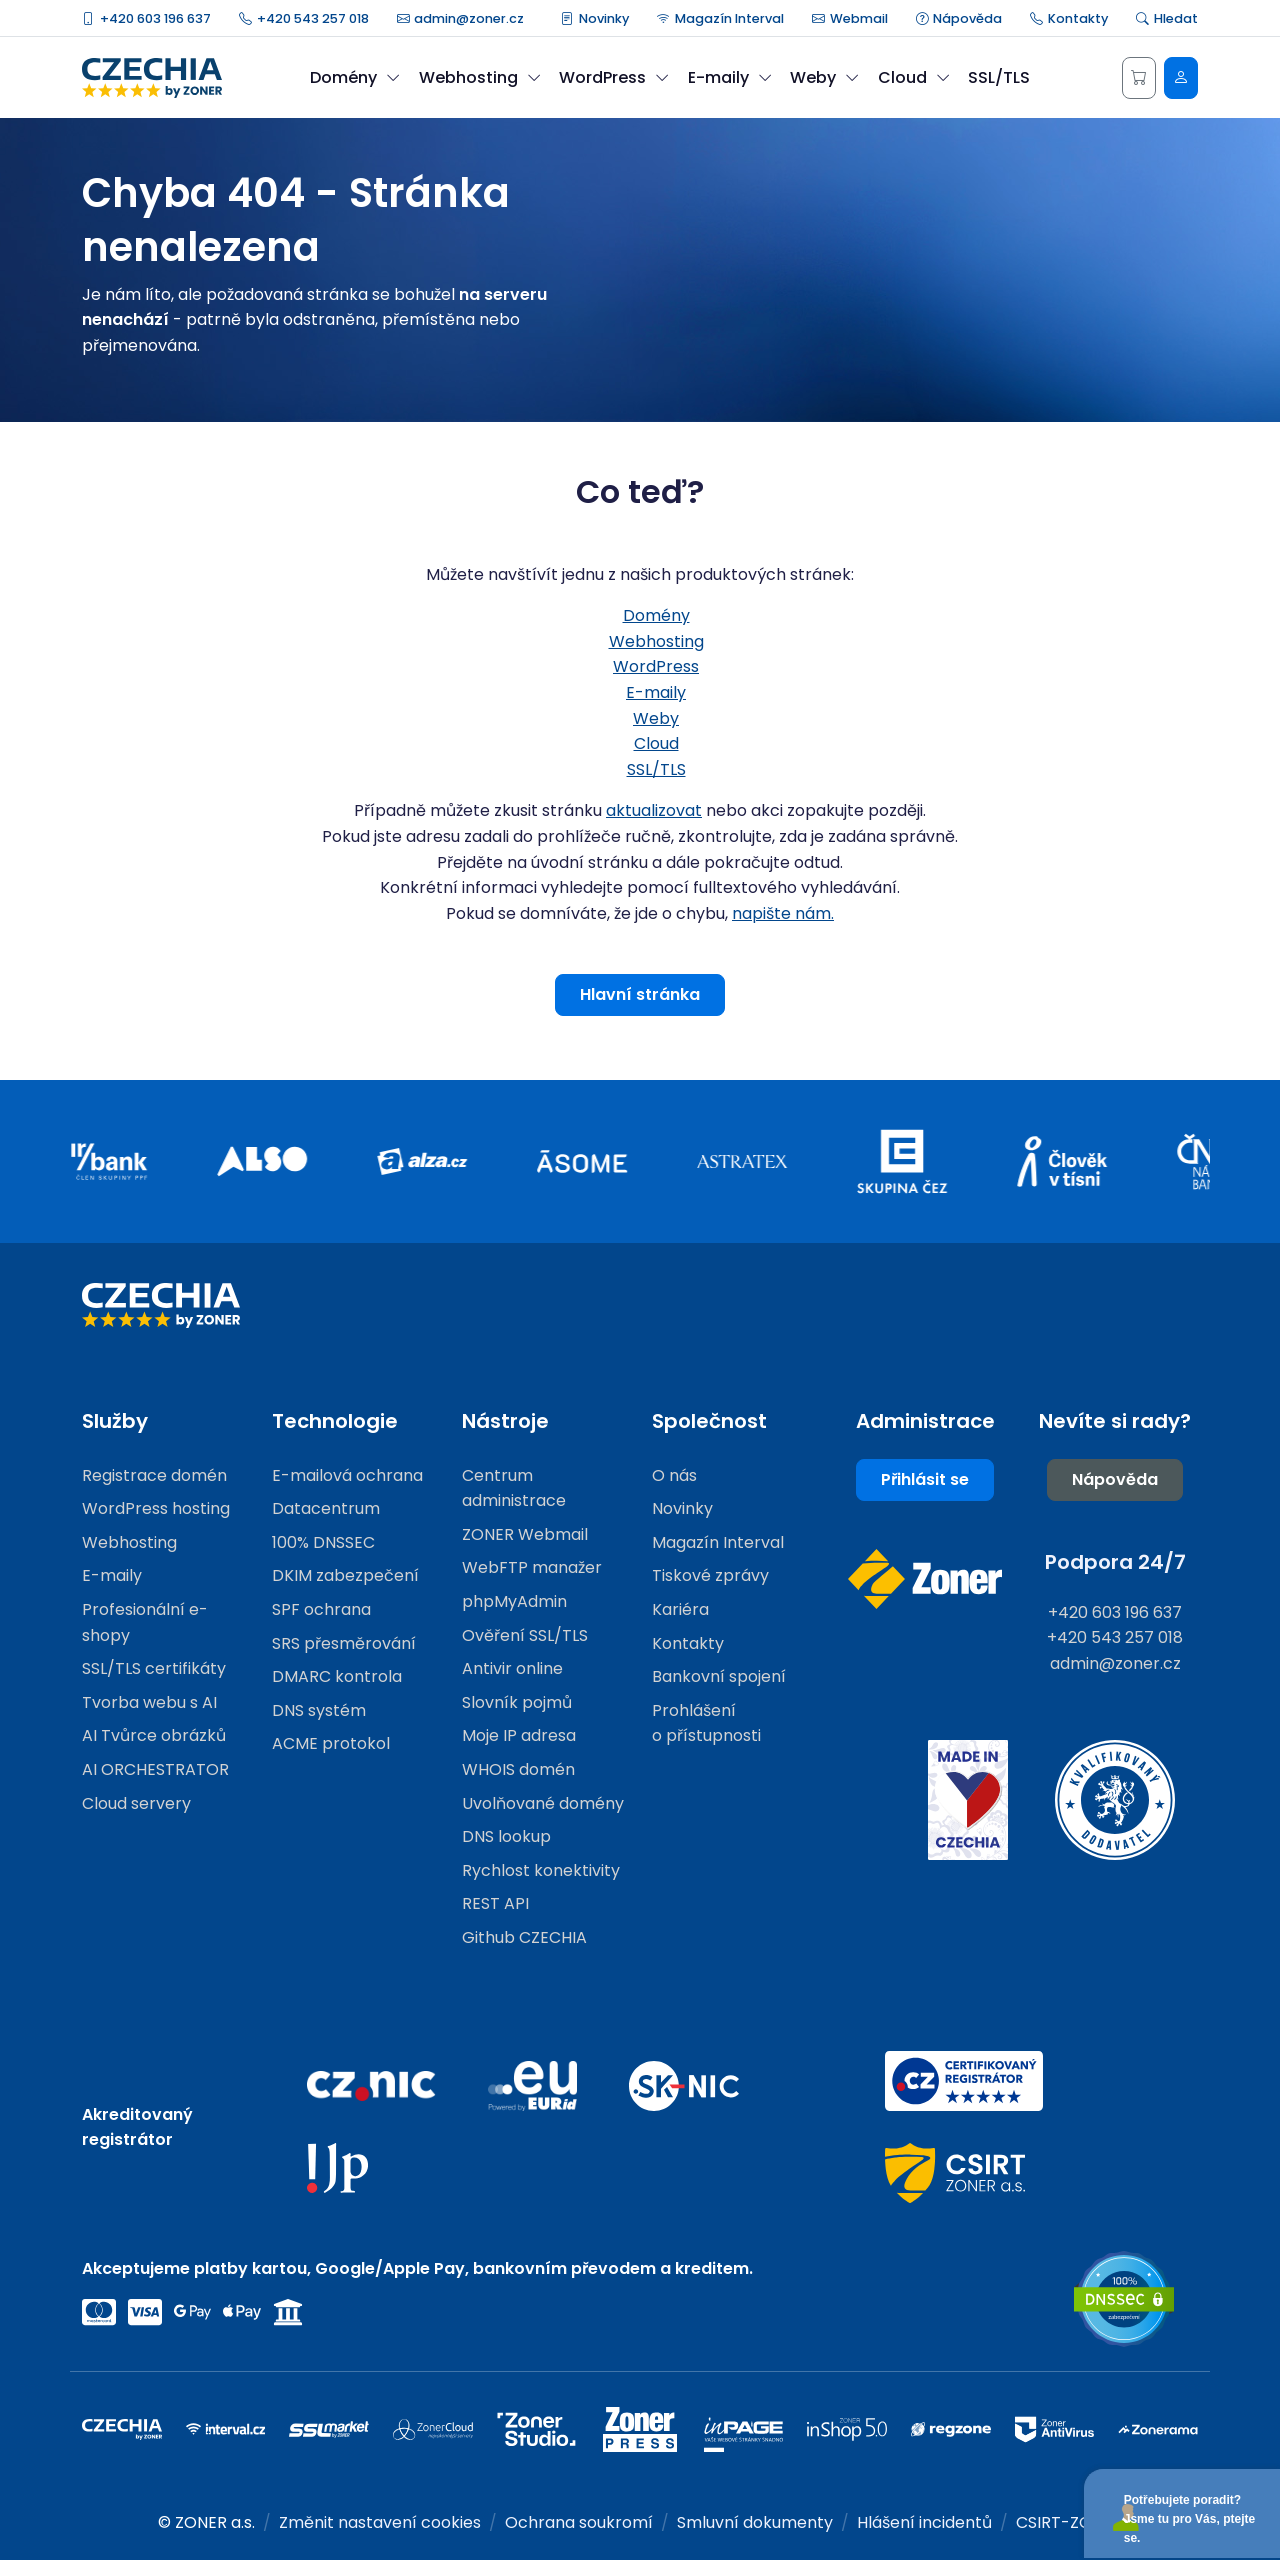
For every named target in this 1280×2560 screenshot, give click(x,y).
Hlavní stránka (640, 994)
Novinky (595, 18)
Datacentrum (326, 1508)
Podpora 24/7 (1115, 1562)
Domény (656, 615)
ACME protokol (331, 1743)
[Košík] (1139, 78)
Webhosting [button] (480, 77)
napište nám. (783, 913)
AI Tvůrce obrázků (154, 1735)
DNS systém (319, 1710)
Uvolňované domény (543, 1803)
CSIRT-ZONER (1069, 2522)
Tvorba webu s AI (149, 1702)
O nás (674, 1475)
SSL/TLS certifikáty (154, 1668)
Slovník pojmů (517, 1702)
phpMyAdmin (514, 1601)
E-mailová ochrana (347, 1475)
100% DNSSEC (323, 1542)
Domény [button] (355, 77)
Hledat (1167, 18)
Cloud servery (136, 1803)
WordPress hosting (156, 1508)
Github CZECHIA (524, 1937)
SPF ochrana (321, 1609)
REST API (495, 1903)
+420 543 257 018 (304, 18)
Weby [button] (824, 77)
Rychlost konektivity (541, 1870)
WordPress (656, 666)
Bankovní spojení (719, 1676)
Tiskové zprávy (710, 1575)
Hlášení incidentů (924, 2522)
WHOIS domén (518, 1769)
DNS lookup (506, 1836)
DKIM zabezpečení (345, 1575)
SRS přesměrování (344, 1643)
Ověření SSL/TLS (525, 1635)
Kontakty (1069, 18)
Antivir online (512, 1668)
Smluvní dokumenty (755, 2522)
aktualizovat (654, 810)
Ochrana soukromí (579, 2522)
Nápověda (959, 18)
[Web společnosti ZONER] (925, 1579)
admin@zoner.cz (461, 18)
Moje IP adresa (519, 1735)
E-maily (656, 692)
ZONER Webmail (525, 1534)
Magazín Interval (720, 18)
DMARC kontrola (337, 1676)
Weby (656, 718)
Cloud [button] (914, 77)
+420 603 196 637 (146, 18)
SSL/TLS (999, 77)
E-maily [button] (730, 77)
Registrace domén (154, 1475)
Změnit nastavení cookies (380, 2522)
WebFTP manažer (532, 1567)
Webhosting (656, 641)
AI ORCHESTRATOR (155, 1769)
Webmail (850, 18)
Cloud (656, 743)
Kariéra (680, 1609)
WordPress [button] (614, 77)
